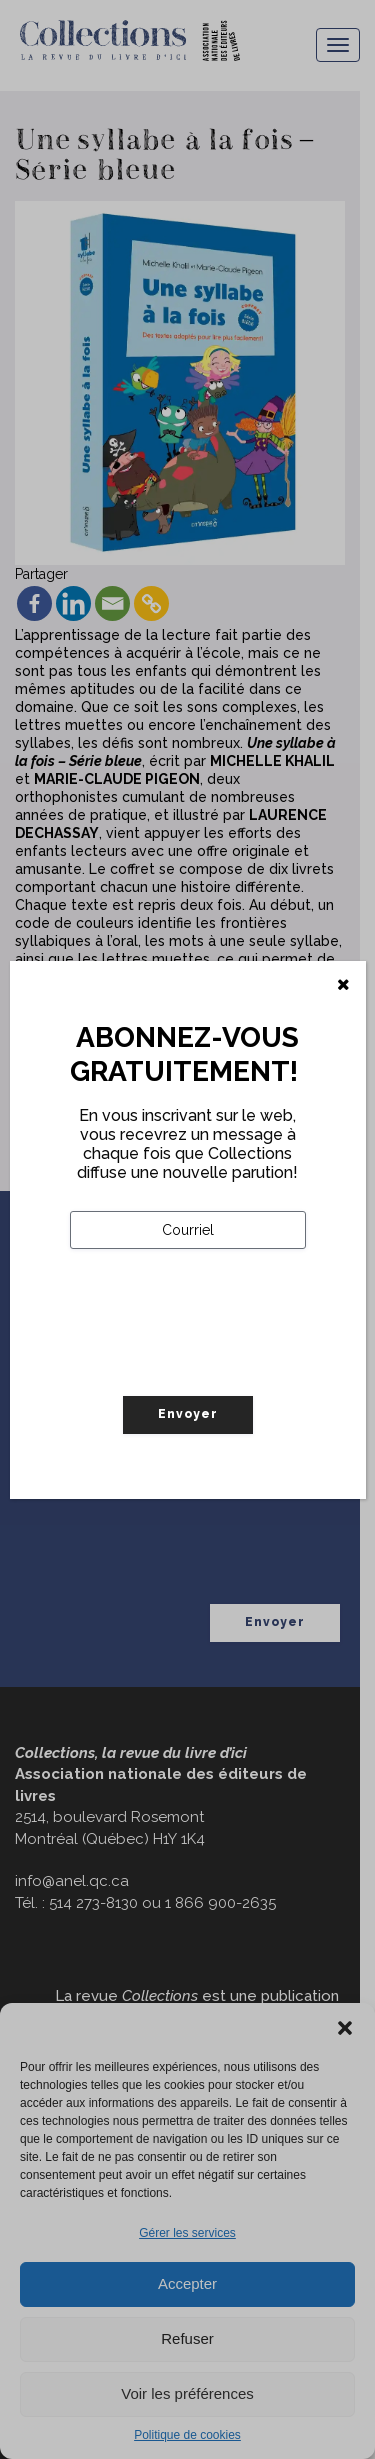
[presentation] (222, 1364)
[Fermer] (343, 985)
